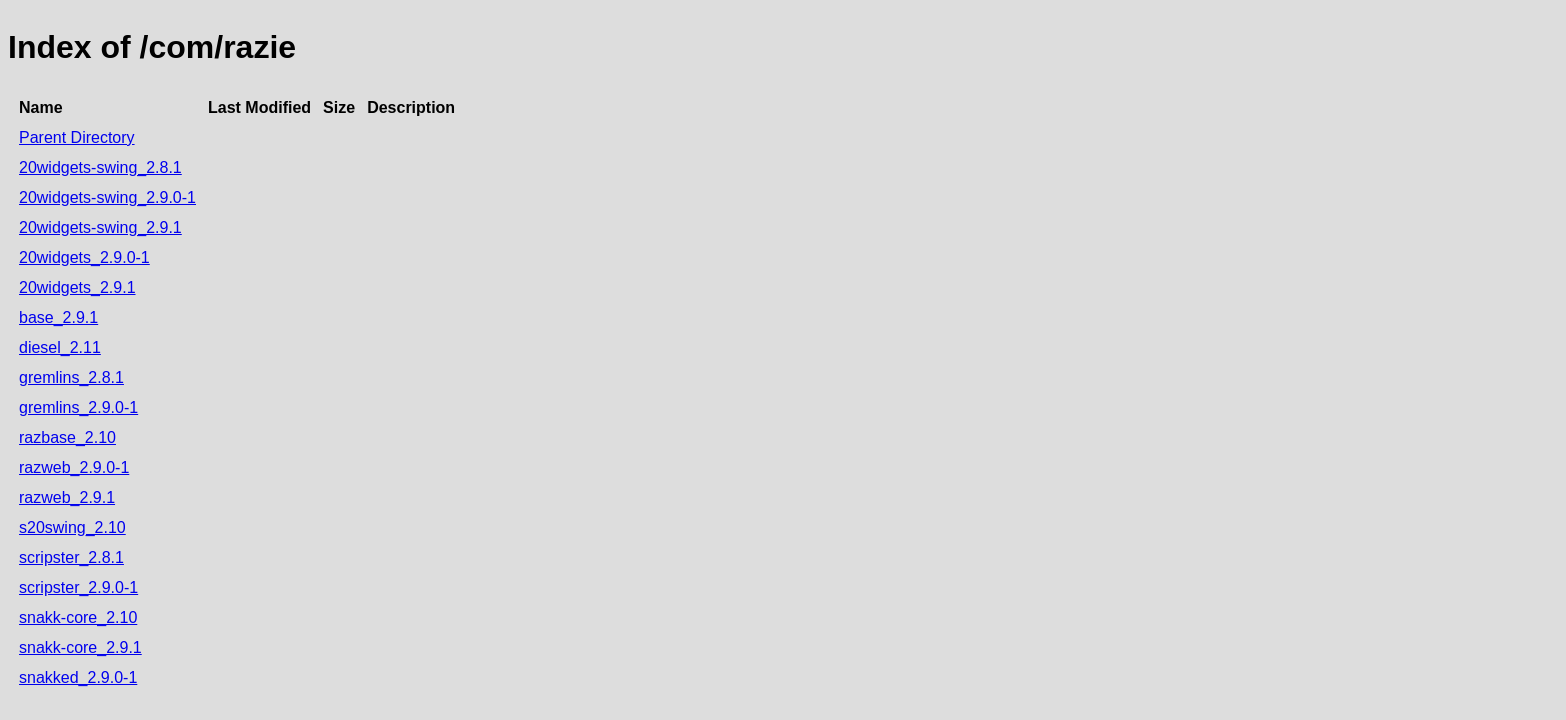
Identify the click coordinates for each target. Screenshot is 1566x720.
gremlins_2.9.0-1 (78, 407)
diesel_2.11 (60, 347)
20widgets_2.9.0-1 (84, 257)
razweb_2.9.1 (67, 497)
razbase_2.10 (67, 437)
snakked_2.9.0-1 (78, 677)
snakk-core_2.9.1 (80, 647)
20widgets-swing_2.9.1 (100, 227)
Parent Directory (77, 137)
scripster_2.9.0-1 (78, 587)
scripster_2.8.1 (71, 557)
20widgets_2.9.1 (77, 287)
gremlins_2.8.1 (71, 377)
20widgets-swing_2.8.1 (100, 167)
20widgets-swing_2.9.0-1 (107, 197)
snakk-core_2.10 (78, 617)
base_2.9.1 (58, 317)
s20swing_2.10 (72, 527)
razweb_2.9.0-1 (74, 467)
